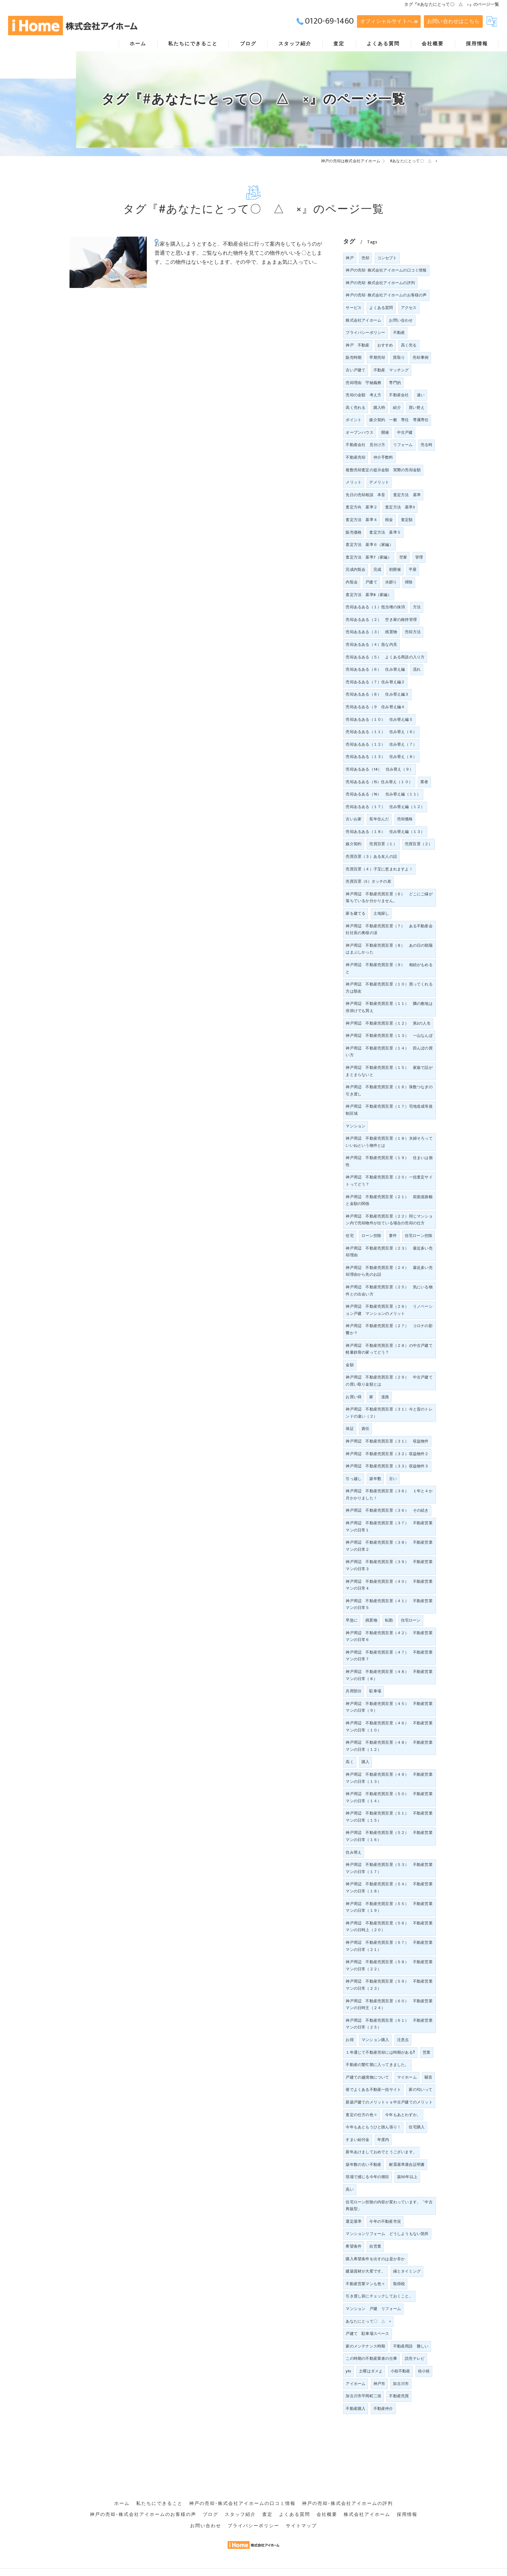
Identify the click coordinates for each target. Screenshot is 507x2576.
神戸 (349, 258)
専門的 (395, 382)
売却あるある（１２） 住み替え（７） (381, 744)
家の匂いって (420, 2089)
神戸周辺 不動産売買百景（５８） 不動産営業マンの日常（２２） (389, 1965)
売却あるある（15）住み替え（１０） (379, 782)
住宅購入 (417, 2127)
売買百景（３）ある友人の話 (371, 856)
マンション (355, 1126)
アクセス (409, 307)
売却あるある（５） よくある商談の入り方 (385, 657)
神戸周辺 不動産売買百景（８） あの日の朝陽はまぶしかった (389, 949)
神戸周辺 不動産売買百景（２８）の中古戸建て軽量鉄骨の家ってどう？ (389, 1349)
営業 (426, 2052)
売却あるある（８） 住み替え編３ (377, 694)
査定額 (407, 519)
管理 (419, 557)
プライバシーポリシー (365, 332)
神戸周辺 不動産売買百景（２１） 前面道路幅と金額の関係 (389, 1200)
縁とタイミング (407, 2271)
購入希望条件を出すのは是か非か (375, 2259)
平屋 (412, 569)
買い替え (417, 407)
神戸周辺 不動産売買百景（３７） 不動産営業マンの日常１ (389, 1526)
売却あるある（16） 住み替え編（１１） (383, 794)
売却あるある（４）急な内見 (371, 644)
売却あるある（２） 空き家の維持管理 (381, 619)
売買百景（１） (383, 844)
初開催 (395, 569)
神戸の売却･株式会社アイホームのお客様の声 (386, 295)
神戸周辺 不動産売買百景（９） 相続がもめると (389, 968)
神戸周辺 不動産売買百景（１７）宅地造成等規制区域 (389, 1110)
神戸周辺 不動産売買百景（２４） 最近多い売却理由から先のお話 (389, 1271)
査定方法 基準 (407, 495)
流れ (417, 669)
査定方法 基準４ (361, 519)
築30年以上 (407, 2177)
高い (349, 2189)
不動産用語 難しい (411, 2346)
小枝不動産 (400, 2371)
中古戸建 (405, 432)
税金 (389, 519)
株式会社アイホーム (363, 320)
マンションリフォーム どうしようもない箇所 (387, 2233)
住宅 (349, 1235)
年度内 (383, 2139)
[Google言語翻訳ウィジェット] (492, 21)
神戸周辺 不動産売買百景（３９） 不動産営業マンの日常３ (389, 1565)
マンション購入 (375, 2040)
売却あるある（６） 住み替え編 (375, 669)
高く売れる (355, 407)
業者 (424, 782)
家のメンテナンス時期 (365, 2346)
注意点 (403, 2040)
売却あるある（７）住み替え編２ (375, 682)
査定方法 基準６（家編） (369, 544)
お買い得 (353, 1397)
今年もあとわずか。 (403, 2115)
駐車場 (375, 1691)
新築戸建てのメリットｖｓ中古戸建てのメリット (389, 2102)
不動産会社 (399, 395)
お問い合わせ (401, 320)
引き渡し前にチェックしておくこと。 (379, 2296)
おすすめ (385, 345)
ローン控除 (371, 1235)
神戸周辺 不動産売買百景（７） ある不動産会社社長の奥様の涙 (389, 929)
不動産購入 (355, 2408)
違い (421, 395)
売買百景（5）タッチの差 (368, 881)
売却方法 (413, 632)
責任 (365, 1428)
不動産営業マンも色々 (365, 2284)
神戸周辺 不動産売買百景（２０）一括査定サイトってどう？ (389, 1180)
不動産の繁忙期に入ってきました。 (377, 2064)
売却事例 (420, 357)
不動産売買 (399, 2396)
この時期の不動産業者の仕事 (371, 2358)
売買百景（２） (418, 844)
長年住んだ (379, 819)
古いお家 (353, 819)
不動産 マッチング (391, 370)
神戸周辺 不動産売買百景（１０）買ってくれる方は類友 (389, 988)
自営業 (375, 2246)
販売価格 (353, 532)
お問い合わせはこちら (453, 21)
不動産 (399, 332)
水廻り (391, 582)
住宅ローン (411, 1620)
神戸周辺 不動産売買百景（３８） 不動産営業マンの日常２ (389, 1546)
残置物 (371, 1620)
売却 (365, 258)
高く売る (409, 345)
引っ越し (353, 1478)
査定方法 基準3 (400, 507)
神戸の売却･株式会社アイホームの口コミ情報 (386, 270)
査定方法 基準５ (385, 532)
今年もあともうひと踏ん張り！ (373, 2127)
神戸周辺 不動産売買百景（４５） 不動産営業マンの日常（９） (389, 1707)
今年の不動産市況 (385, 2221)
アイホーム (355, 2383)
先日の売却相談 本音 (365, 495)
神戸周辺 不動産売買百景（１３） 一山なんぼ (389, 1035)
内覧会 (352, 582)
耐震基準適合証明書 (407, 2164)
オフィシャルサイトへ (386, 21)
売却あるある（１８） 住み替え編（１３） (385, 831)
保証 (349, 1428)
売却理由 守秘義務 (363, 382)
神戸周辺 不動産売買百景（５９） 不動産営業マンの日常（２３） (389, 1985)
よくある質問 (381, 307)
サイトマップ (301, 2517)
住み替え (353, 1852)
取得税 (399, 2284)
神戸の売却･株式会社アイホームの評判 (380, 283)
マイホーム (407, 2077)
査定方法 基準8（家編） (368, 594)
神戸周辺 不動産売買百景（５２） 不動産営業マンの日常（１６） (389, 1836)
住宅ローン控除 (418, 1235)
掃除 (409, 582)
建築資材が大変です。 (365, 2271)
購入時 (379, 407)
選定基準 (353, 2221)
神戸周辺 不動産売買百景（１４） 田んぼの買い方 (389, 1052)
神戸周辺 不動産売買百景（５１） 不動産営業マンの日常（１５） (389, 1817)
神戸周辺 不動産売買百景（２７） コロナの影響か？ (389, 1329)
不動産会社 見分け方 (365, 445)
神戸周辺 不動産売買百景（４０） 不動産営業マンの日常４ (389, 1585)
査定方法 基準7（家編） (368, 557)
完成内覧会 (355, 569)
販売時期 (353, 357)
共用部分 (353, 1691)
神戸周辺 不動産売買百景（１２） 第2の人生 (388, 1023)
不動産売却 (355, 457)
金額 (349, 1365)
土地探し (381, 913)
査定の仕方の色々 (361, 2115)
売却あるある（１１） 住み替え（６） (381, 732)
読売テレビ (415, 2358)
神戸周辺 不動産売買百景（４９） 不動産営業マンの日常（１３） (389, 1778)
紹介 (397, 407)
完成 (377, 569)
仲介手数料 (383, 457)
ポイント (353, 420)
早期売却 (377, 357)
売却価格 (405, 819)
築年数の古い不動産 (363, 2164)
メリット (353, 482)
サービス (353, 307)
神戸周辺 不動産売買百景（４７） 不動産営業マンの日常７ (389, 1656)
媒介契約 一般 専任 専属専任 (398, 420)
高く (349, 1762)
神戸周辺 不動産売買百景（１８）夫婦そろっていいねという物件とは (389, 1142)
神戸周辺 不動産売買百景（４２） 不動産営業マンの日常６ (389, 1636)
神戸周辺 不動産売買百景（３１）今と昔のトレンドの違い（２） (389, 1413)
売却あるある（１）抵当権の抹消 (375, 607)
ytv (348, 2371)
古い (393, 1478)
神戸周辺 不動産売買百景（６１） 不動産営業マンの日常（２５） (389, 2024)
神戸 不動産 (357, 345)
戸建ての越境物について (367, 2077)
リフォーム (403, 445)
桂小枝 (424, 2371)
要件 (393, 1235)
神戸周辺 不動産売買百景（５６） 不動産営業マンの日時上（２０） (389, 1926)
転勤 (389, 1620)
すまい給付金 (357, 2139)
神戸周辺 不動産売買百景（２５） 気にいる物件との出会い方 (389, 1290)
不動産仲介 (383, 2408)
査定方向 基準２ (361, 507)
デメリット (379, 482)
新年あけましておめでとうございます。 (381, 2152)
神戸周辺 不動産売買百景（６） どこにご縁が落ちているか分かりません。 (389, 897)
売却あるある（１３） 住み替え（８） (381, 756)
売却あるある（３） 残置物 (371, 632)
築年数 (375, 1478)
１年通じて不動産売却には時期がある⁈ (380, 2052)
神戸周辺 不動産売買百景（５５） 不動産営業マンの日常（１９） (389, 1907)
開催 (385, 432)
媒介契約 (353, 844)
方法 (417, 607)
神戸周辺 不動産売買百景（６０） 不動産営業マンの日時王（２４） (389, 2004)
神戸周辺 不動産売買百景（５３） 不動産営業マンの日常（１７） (389, 1868)
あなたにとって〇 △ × (368, 2321)
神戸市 (379, 2383)
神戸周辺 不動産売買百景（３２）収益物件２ (387, 1454)
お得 (349, 2040)
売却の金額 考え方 (363, 395)
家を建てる (355, 913)
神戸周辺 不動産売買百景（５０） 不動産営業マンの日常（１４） (389, 1797)
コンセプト (387, 258)
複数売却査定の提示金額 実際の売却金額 (383, 470)
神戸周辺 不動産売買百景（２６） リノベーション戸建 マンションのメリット (389, 1310)
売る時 (427, 445)
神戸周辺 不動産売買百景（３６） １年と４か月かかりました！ (389, 1494)
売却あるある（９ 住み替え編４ (375, 707)
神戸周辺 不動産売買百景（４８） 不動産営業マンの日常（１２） (389, 1746)
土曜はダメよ (371, 2371)
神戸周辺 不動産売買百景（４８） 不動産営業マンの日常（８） (389, 1675)
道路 (385, 1397)
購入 (365, 1762)
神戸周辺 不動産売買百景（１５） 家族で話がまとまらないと (389, 1071)
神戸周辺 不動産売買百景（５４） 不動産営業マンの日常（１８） (389, 1887)
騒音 (428, 2077)
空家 (403, 557)
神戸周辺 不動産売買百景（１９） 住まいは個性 (389, 1161)
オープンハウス (359, 432)
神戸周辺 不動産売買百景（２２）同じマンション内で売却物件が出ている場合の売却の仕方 (389, 1220)
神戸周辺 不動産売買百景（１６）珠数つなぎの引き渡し (389, 1090)
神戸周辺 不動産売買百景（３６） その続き (387, 1510)
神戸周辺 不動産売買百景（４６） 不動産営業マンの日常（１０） (389, 1726)
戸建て (371, 582)
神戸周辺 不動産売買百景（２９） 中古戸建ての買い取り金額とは (389, 1381)
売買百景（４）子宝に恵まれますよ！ (379, 869)
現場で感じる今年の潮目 (367, 2177)
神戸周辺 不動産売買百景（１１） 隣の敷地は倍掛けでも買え (389, 1007)
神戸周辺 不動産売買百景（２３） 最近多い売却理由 (389, 1252)
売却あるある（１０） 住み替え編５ (379, 719)
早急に (352, 1620)
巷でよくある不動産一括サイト (373, 2089)
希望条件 (353, 2246)
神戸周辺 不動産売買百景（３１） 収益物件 (387, 1441)
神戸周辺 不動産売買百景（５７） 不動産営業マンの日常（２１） (389, 1946)
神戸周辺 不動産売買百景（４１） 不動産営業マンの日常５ (389, 1604)
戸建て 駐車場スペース (367, 2333)
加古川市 (401, 2383)
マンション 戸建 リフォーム (373, 2308)
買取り (399, 357)
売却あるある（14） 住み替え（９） (379, 769)
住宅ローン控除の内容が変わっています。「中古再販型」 (389, 2205)
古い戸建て (355, 370)
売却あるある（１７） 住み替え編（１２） (385, 807)
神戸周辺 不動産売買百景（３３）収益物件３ (387, 1466)
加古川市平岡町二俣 (363, 2396)
